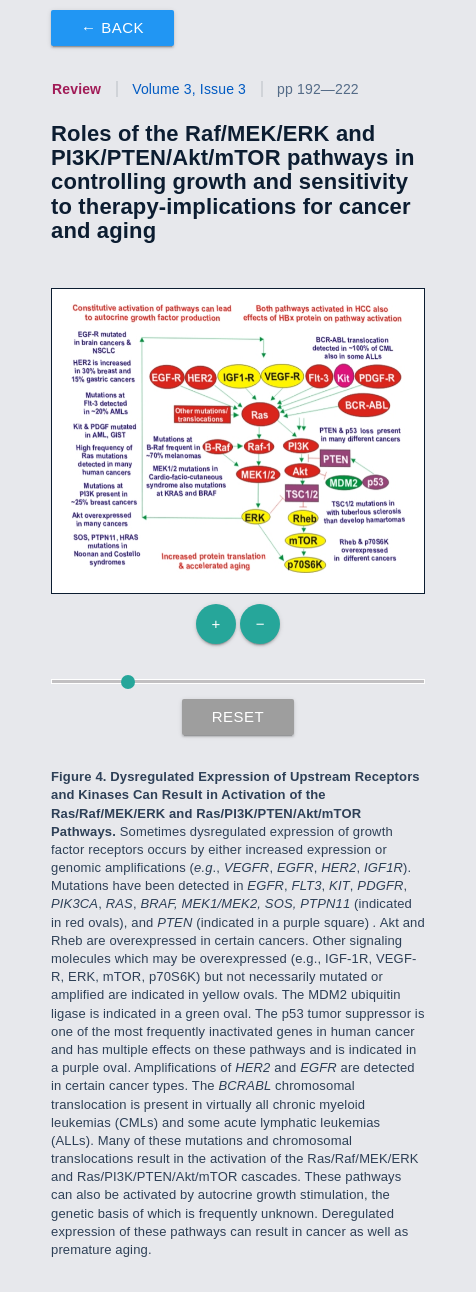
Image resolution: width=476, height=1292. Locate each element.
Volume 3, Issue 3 (189, 89)
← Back (112, 27)
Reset (238, 716)
